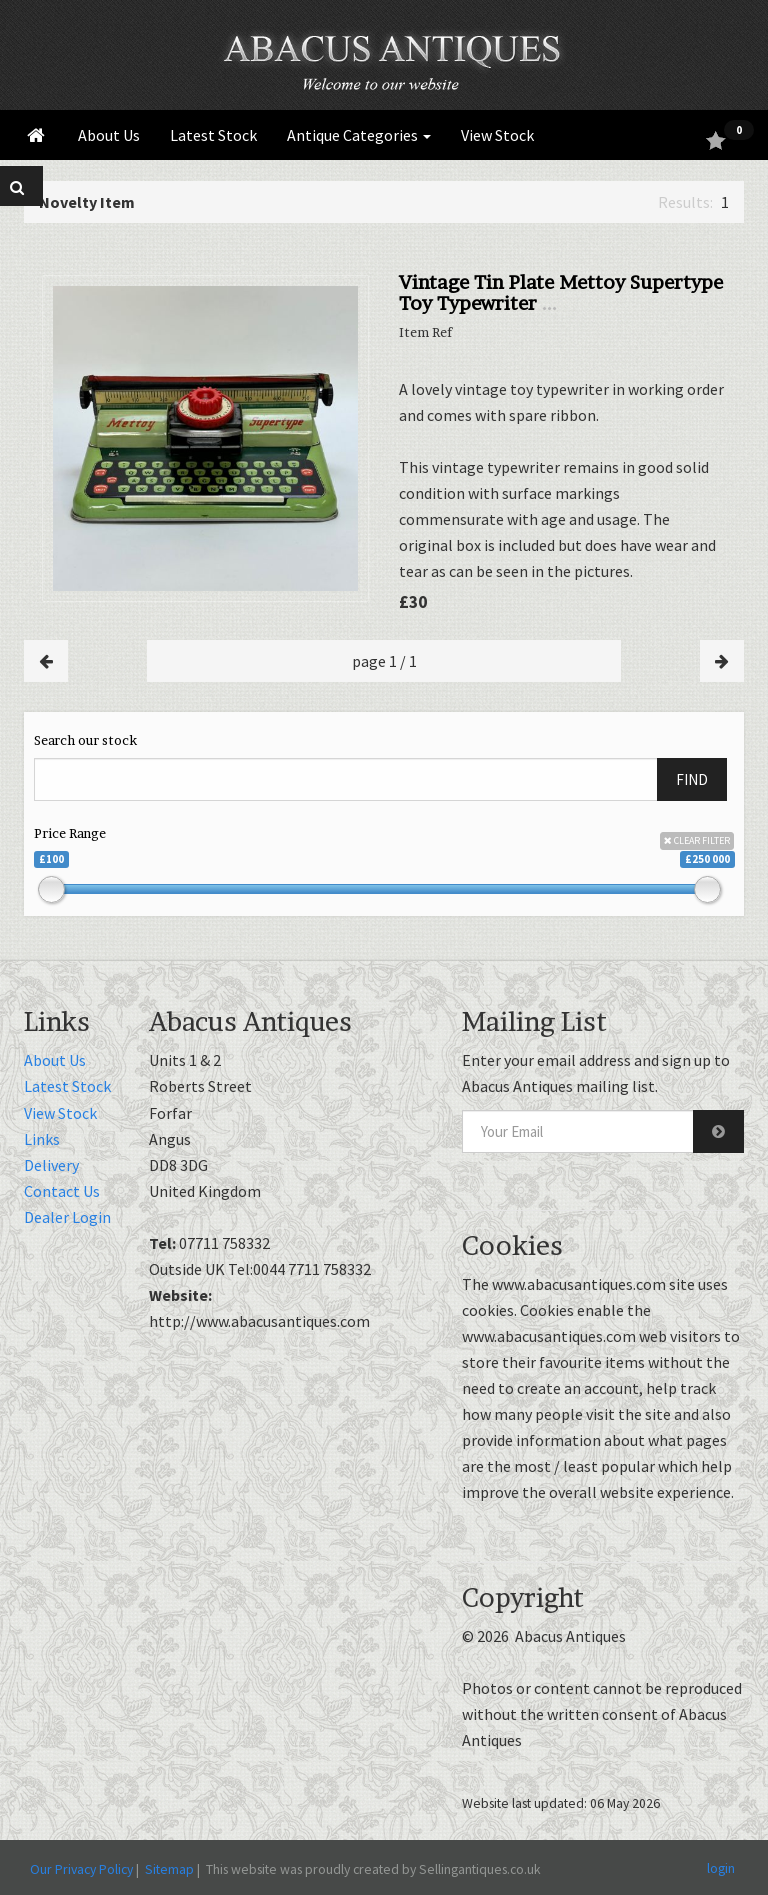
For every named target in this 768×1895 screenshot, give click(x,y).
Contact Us (62, 1191)
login (721, 1868)
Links (42, 1139)
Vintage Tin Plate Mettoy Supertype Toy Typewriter (561, 293)
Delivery (51, 1165)
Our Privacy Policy (81, 1869)
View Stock (497, 135)
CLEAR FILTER (697, 840)
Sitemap (169, 1869)
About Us (109, 135)
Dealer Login (67, 1217)
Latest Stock (213, 135)
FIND (692, 779)
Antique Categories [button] (359, 135)
